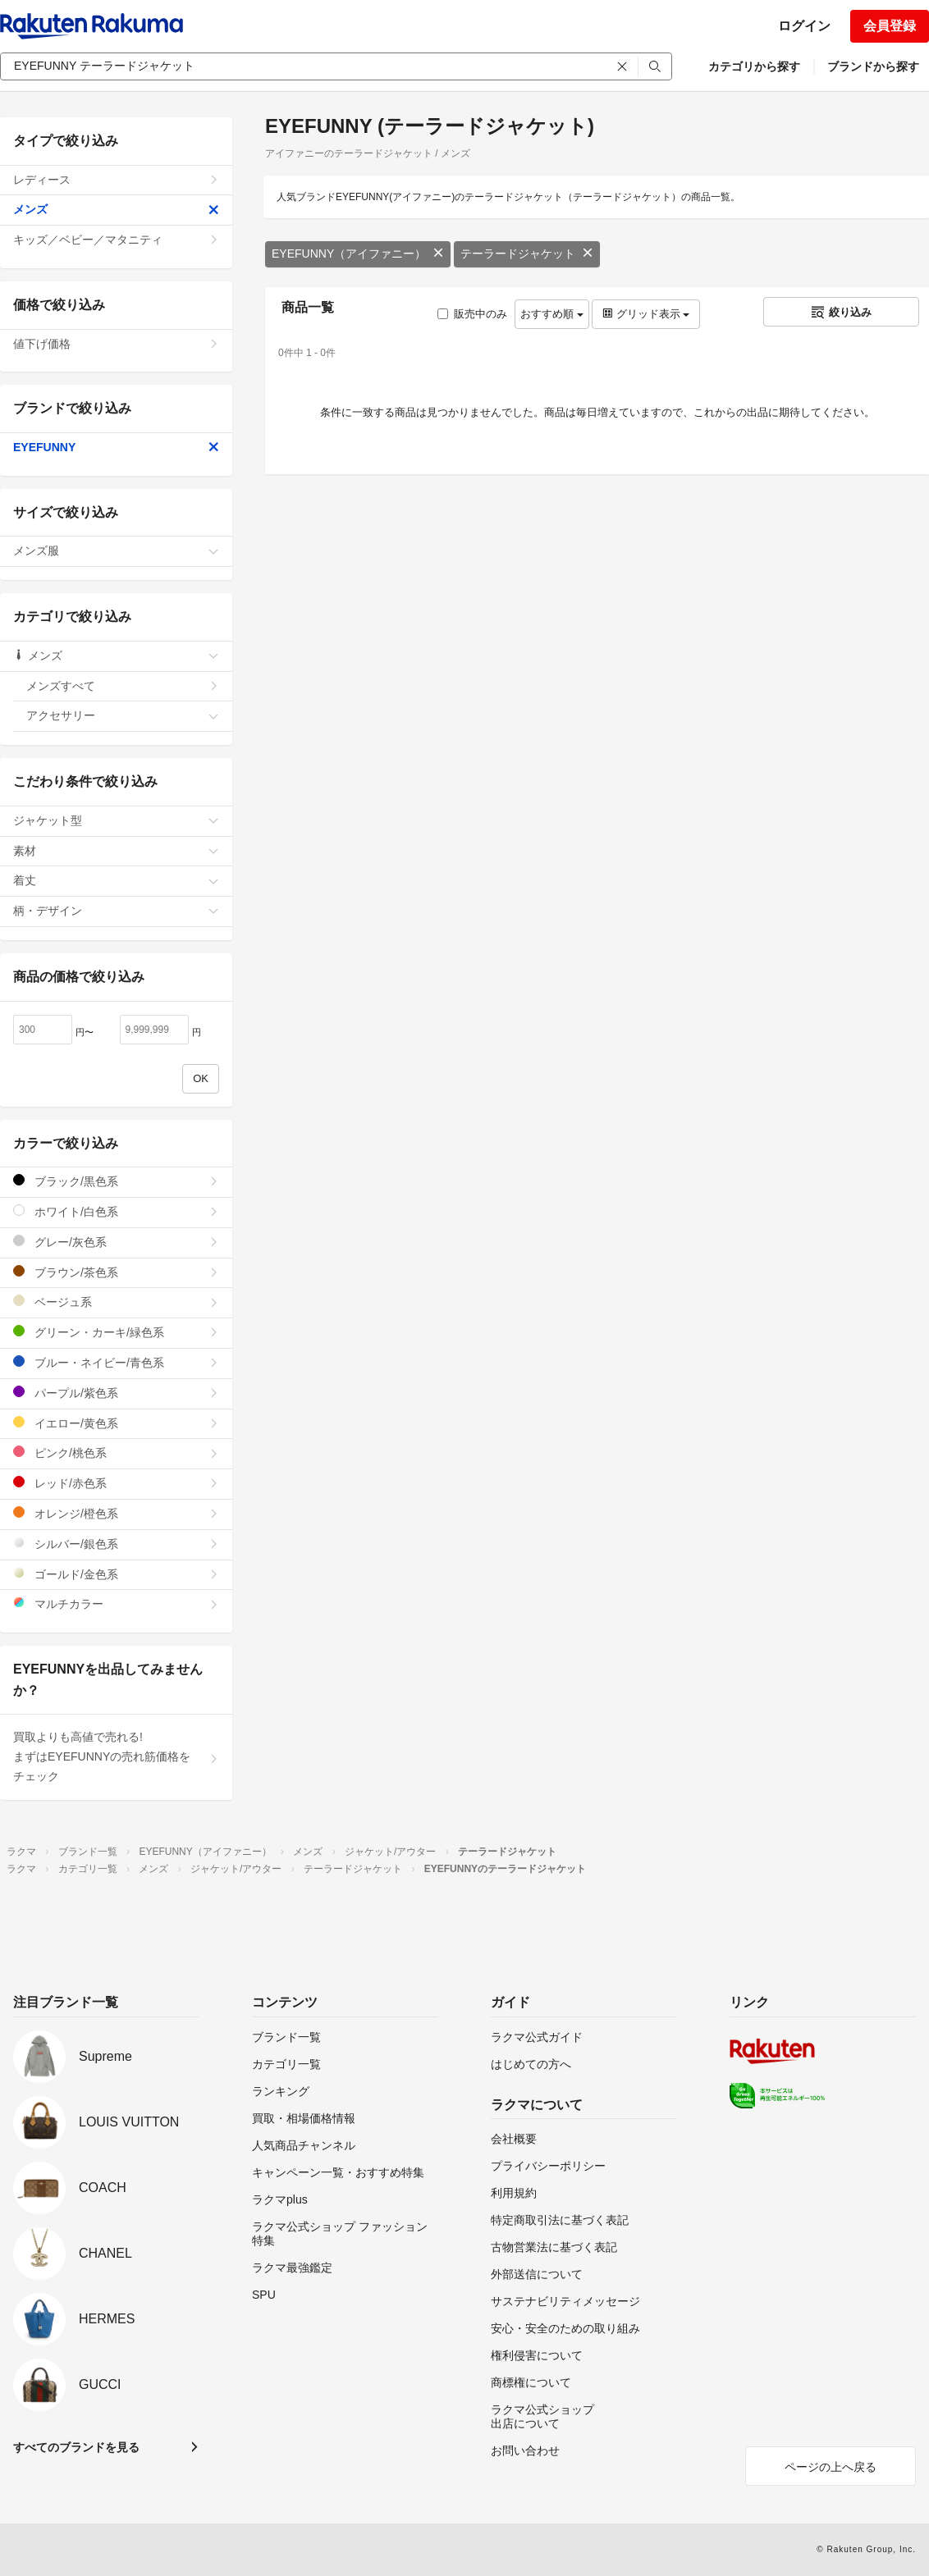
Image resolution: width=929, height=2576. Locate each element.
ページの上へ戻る (830, 2466)
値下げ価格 (116, 343)
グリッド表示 (645, 314)
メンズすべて (122, 685)
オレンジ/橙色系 (116, 1513)
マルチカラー (116, 1603)
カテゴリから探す (754, 66)
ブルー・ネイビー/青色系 (116, 1362)
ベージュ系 (116, 1302)
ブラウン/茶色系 (116, 1272)
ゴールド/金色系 (116, 1574)
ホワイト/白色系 (116, 1211)
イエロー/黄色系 (116, 1423)
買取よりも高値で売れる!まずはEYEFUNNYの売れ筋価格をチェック (116, 1756)
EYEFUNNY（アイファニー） (358, 253)
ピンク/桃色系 (116, 1452)
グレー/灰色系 (116, 1242)
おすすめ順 (551, 314)
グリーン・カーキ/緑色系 (116, 1332)
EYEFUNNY (116, 447)
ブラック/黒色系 (116, 1181)
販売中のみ (472, 314)
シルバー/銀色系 (116, 1544)
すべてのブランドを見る (76, 2447)
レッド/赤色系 (116, 1483)
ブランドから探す (873, 66)
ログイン (804, 26)
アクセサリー (122, 715)
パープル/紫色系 (116, 1393)
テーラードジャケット (526, 253)
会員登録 (889, 26)
